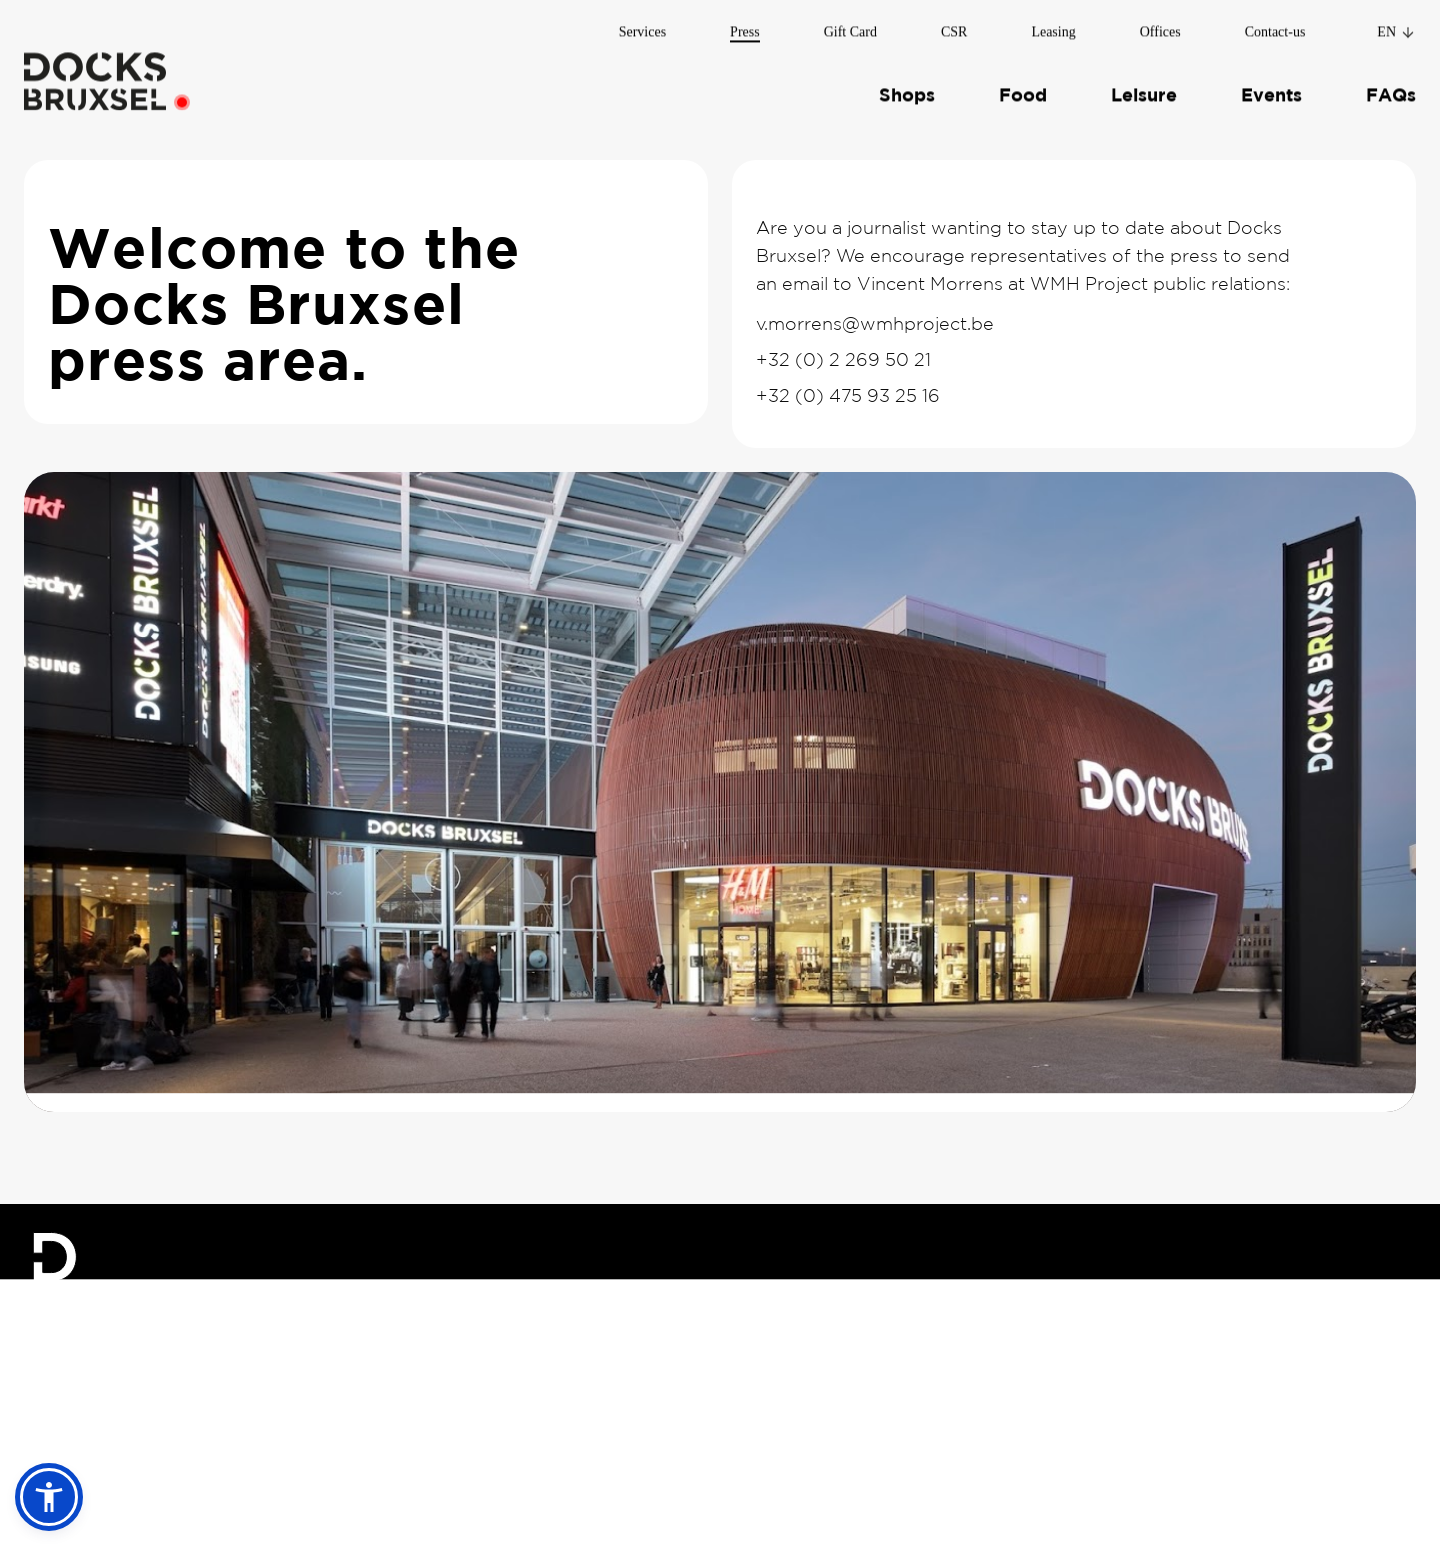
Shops (907, 90)
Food (1023, 90)
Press (745, 25)
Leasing (1053, 25)
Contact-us (1275, 25)
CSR (954, 25)
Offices (1160, 25)
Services (642, 25)
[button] (49, 1497)
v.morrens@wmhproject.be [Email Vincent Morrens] (875, 323)
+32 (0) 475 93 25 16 (848, 395)
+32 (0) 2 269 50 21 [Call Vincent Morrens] (843, 359)
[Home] (95, 75)
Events (1271, 90)
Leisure (1144, 90)
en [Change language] (1396, 26)
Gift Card (850, 25)
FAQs (1391, 90)
